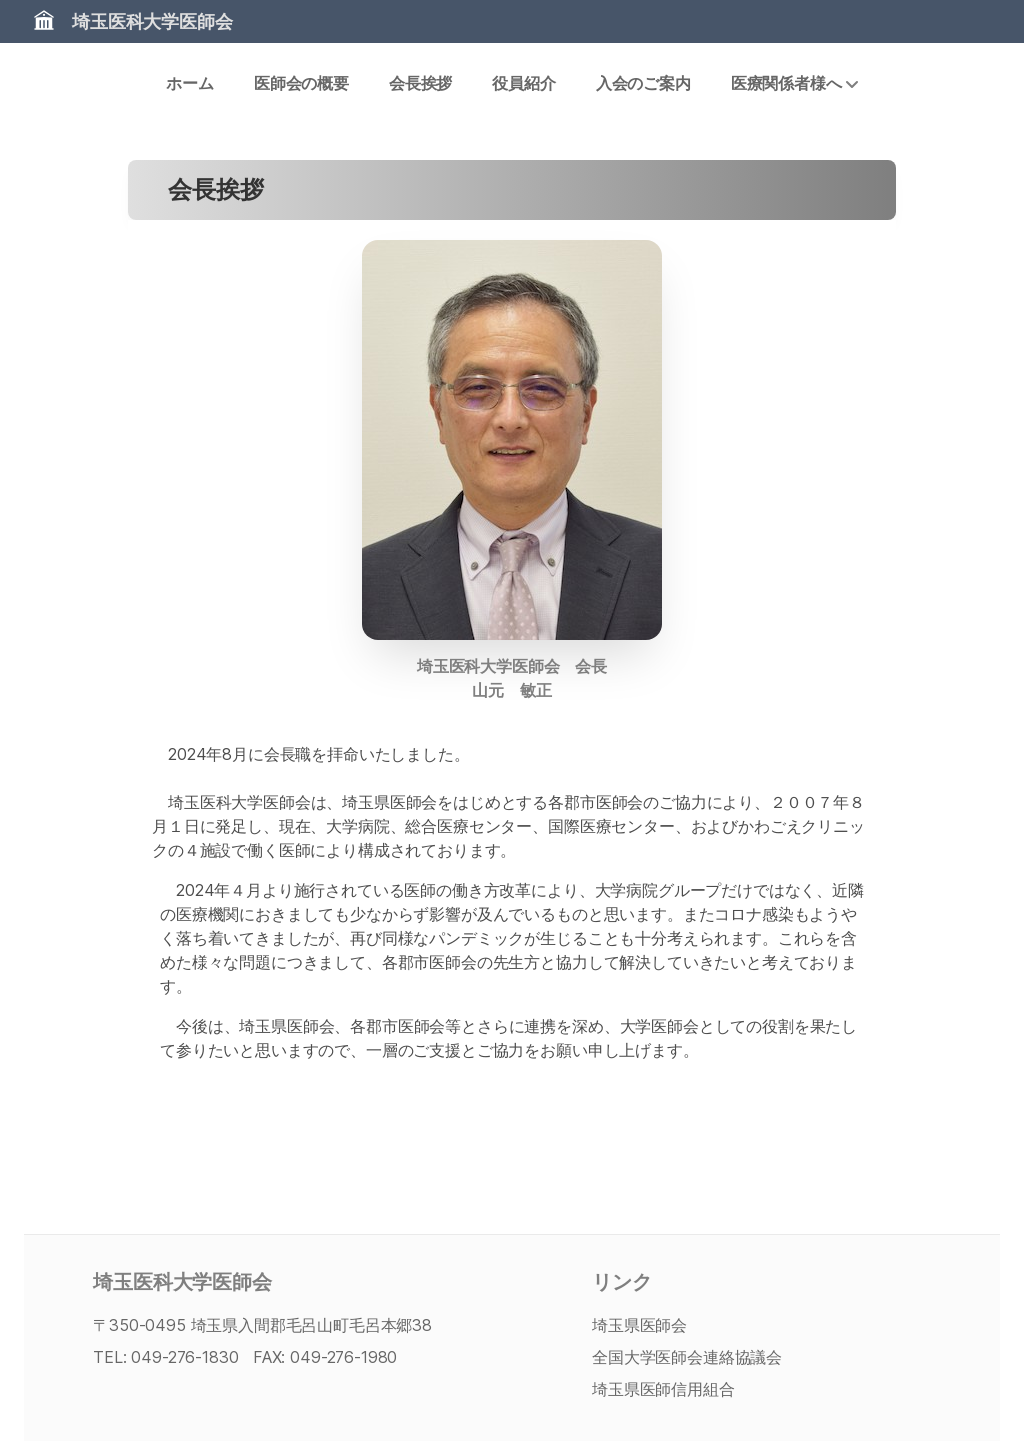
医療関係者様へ (794, 83)
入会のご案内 (643, 83)
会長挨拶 (420, 83)
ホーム (190, 83)
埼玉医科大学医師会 (152, 21)
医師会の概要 (301, 83)
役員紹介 (523, 83)
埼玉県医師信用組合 (663, 1389)
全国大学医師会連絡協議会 (687, 1357)
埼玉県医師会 (639, 1325)
